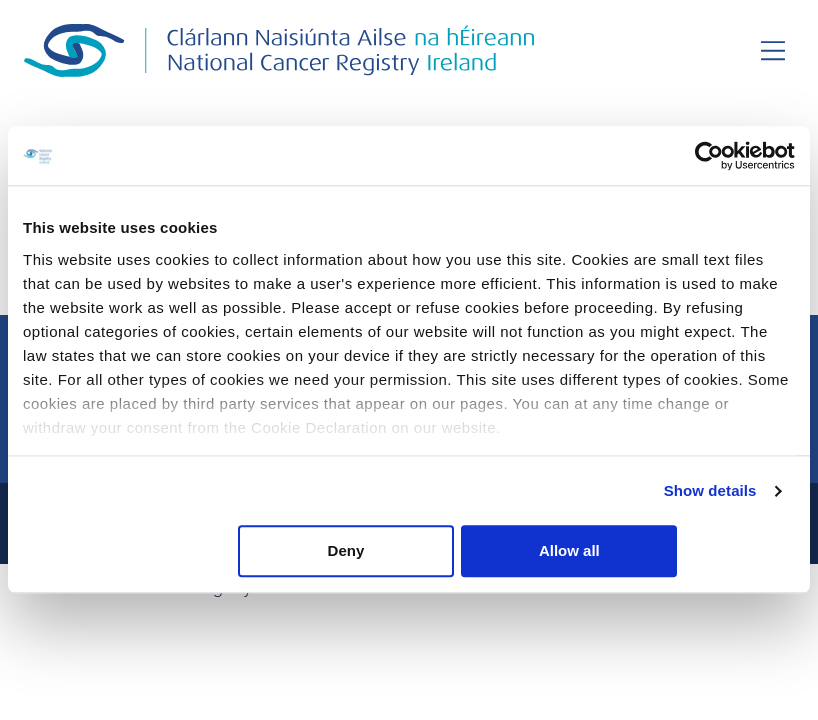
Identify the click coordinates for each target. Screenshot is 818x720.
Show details (710, 491)
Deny (405, 551)
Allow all (667, 551)
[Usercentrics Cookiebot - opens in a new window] (707, 156)
